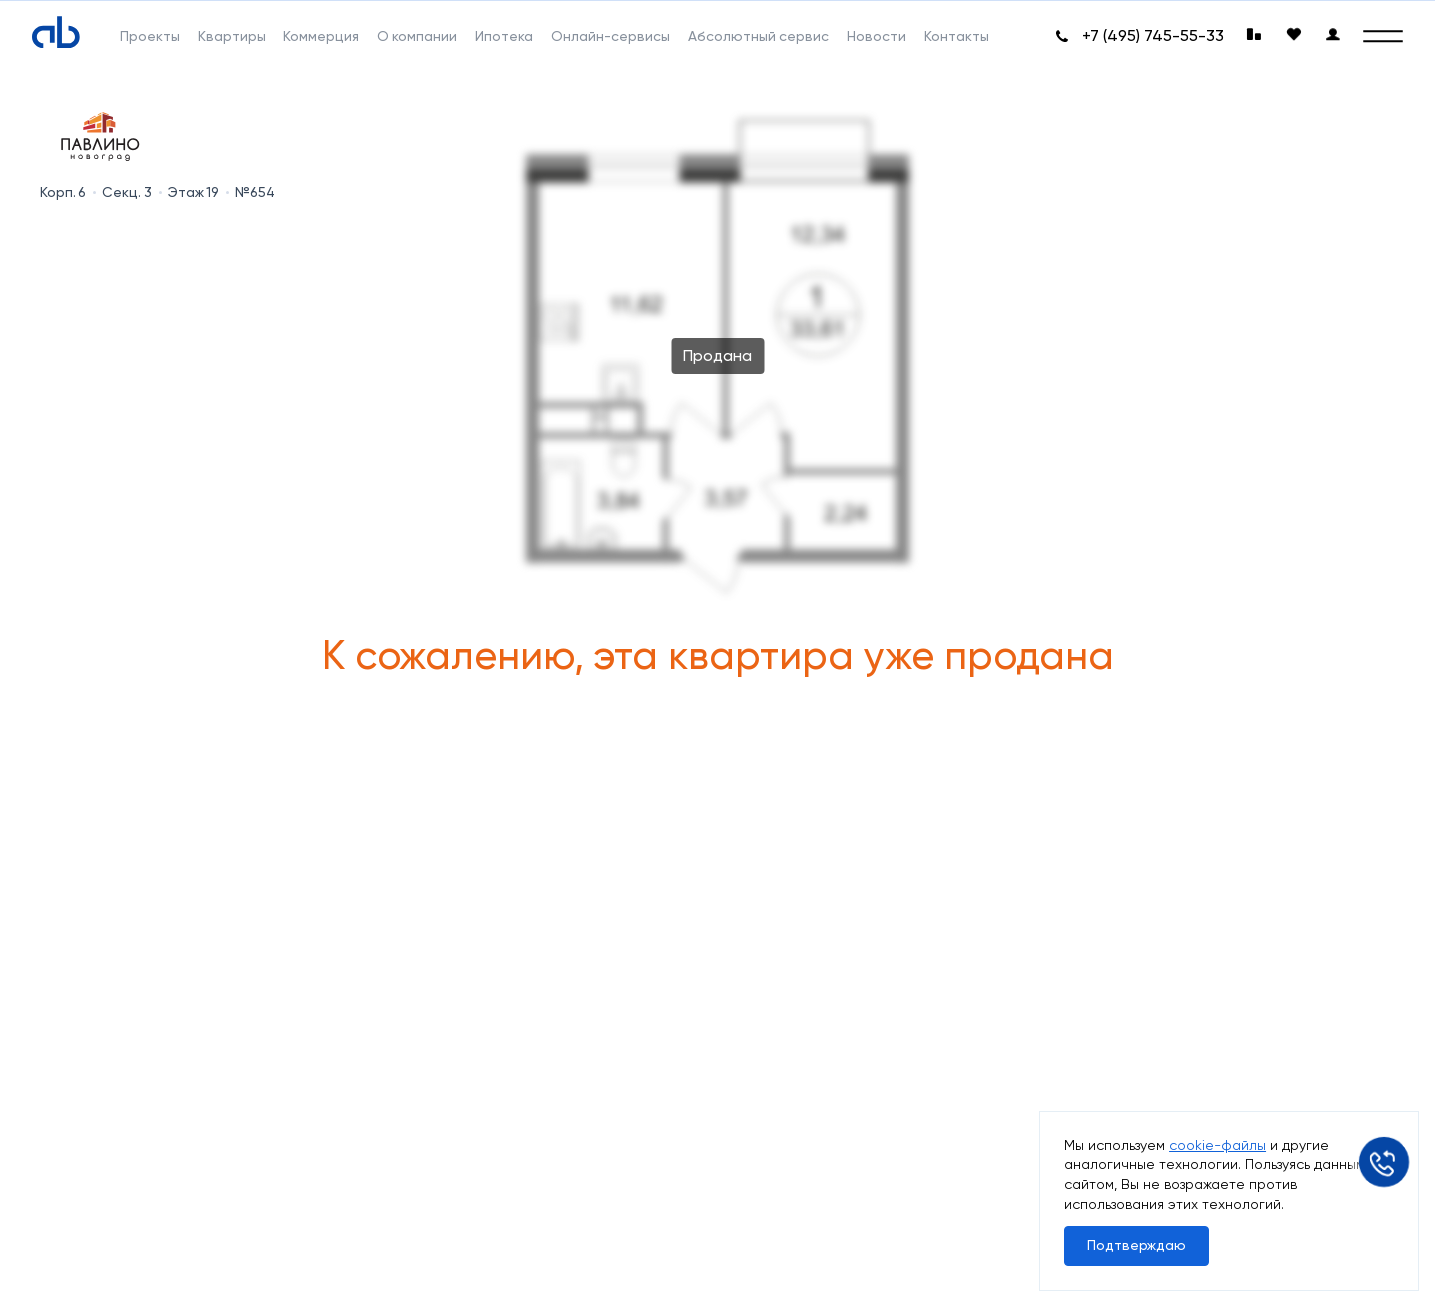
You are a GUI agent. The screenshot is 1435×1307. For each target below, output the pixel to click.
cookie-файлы (1217, 1145)
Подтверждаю (1136, 1245)
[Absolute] (56, 32)
